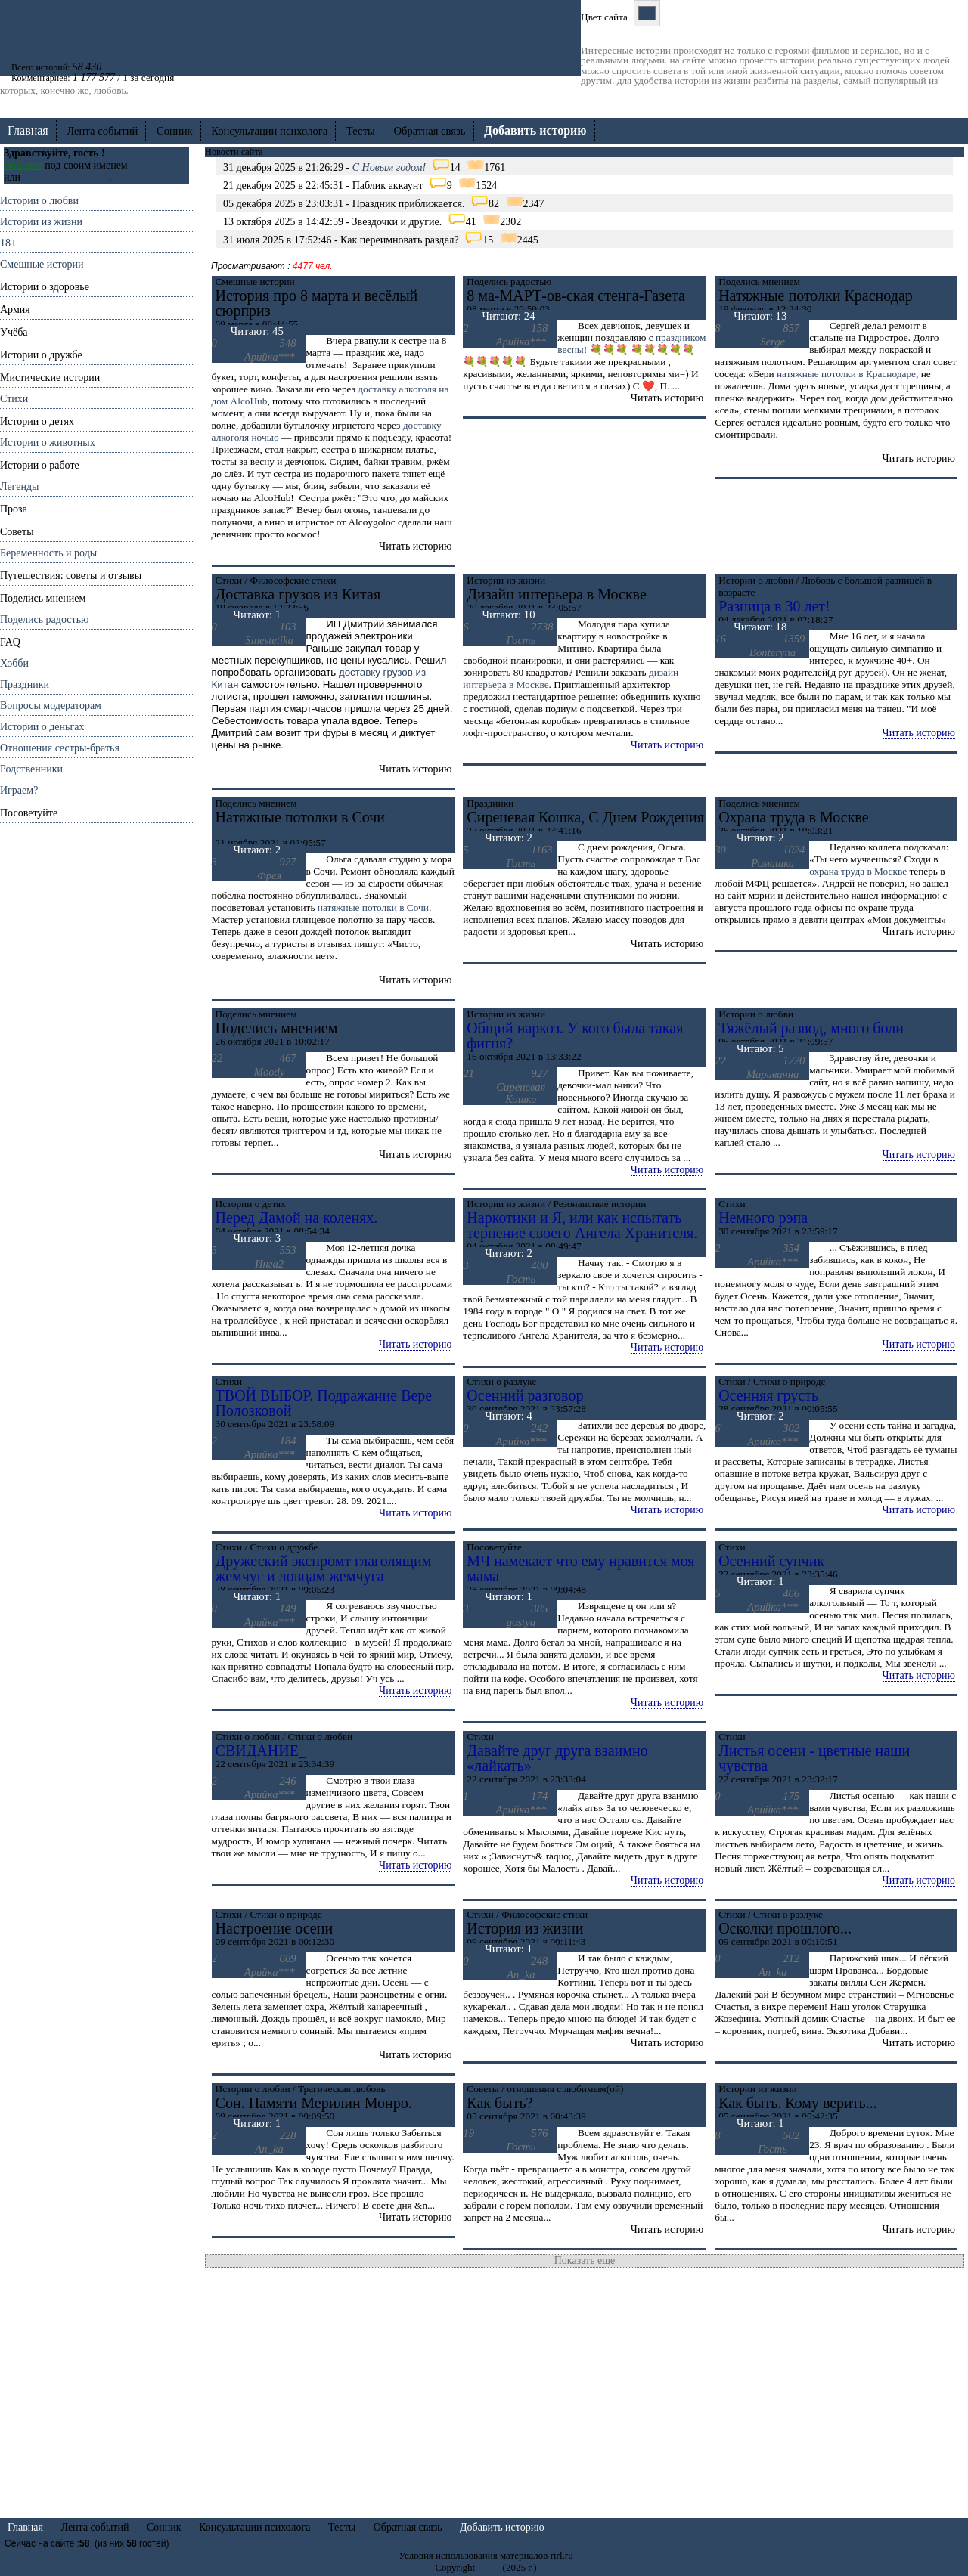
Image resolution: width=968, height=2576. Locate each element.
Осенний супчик (771, 1561)
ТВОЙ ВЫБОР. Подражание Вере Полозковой (324, 1403)
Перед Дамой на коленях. (297, 1217)
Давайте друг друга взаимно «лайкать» (557, 1758)
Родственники (31, 769)
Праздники (24, 684)
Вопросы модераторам (50, 705)
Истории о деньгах (42, 726)
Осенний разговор (525, 1395)
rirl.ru (488, 2567)
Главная (28, 130)
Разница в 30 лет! (774, 606)
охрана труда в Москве (858, 871)
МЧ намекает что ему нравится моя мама (580, 1568)
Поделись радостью (44, 619)
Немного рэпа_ (766, 1217)
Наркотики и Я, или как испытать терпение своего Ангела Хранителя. (582, 1225)
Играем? (19, 790)
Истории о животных (47, 442)
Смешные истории (41, 264)
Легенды (19, 486)
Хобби (14, 663)
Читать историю (667, 745)
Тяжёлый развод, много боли (811, 1028)
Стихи (14, 398)
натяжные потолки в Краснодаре (846, 373)
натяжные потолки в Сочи (373, 907)
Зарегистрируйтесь (65, 177)
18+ (8, 243)
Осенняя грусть (768, 1395)
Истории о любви (39, 200)
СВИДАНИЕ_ (261, 1750)
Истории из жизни (41, 222)
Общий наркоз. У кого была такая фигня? (575, 1035)
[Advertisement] (96, 1050)
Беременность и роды (48, 553)
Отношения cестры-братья (59, 748)
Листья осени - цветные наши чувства (814, 1758)
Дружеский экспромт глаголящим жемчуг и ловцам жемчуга (324, 1568)
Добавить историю (502, 2527)
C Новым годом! (389, 167)
